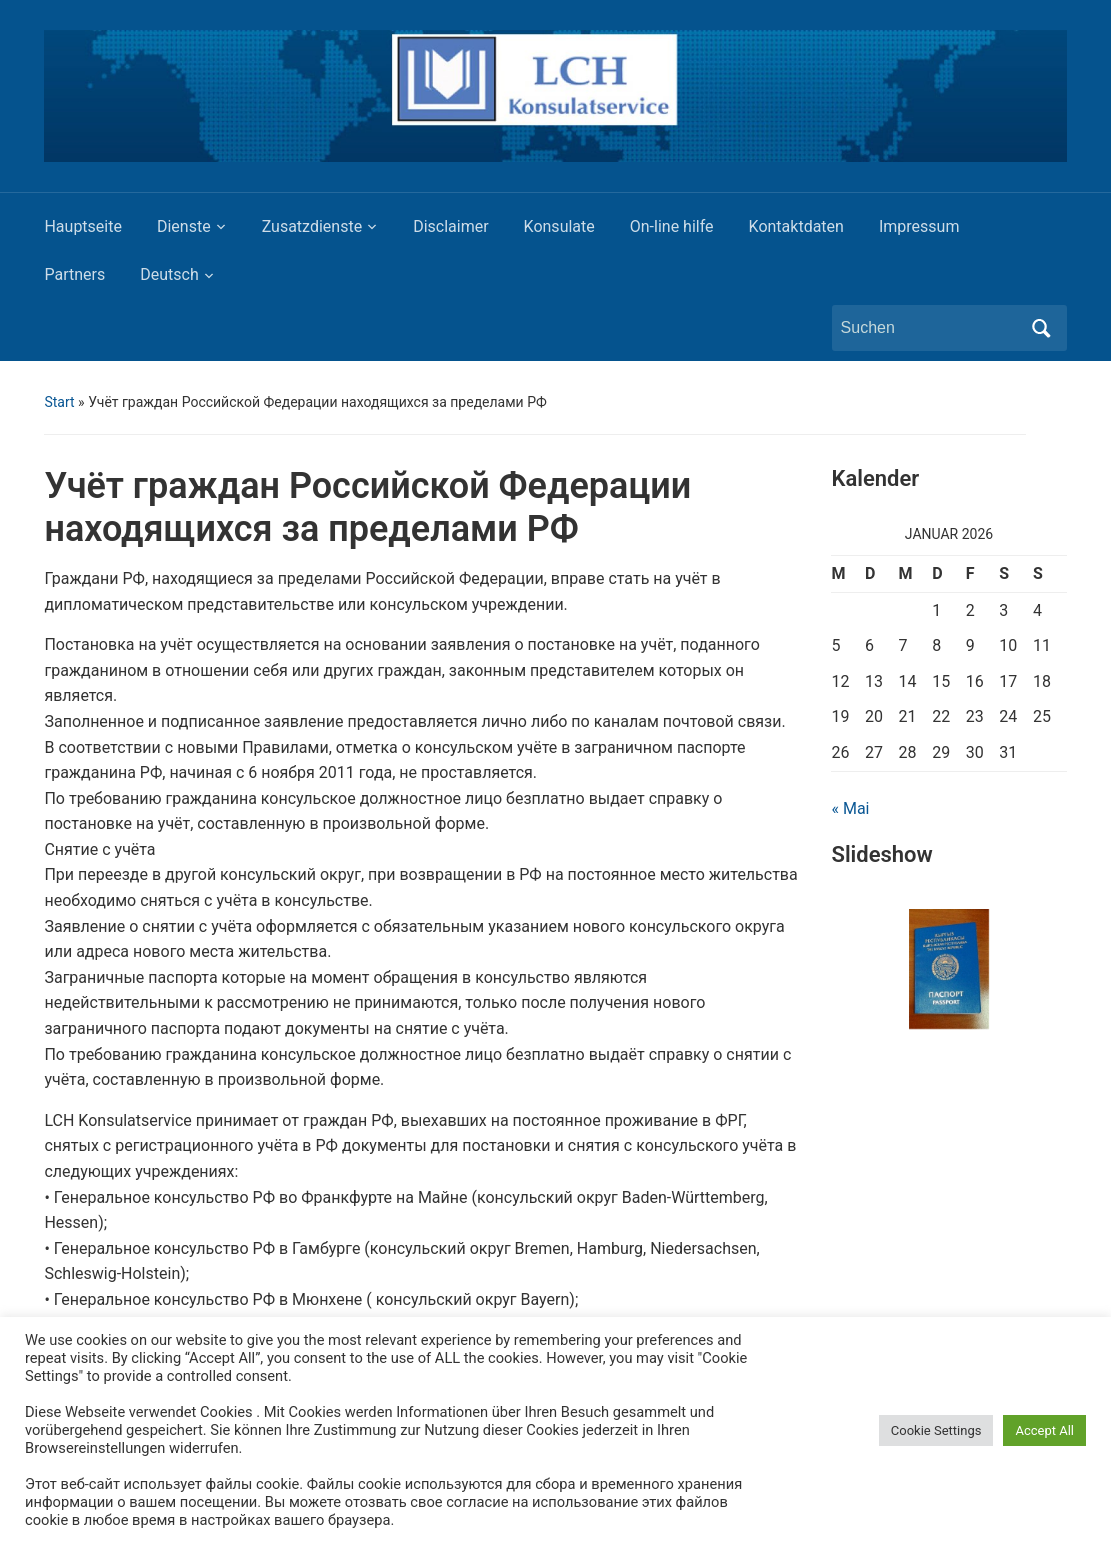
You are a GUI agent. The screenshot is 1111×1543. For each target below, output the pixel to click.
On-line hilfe (672, 226)
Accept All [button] (1044, 1430)
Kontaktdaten (796, 226)
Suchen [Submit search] (1042, 328)
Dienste (184, 226)
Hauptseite (83, 226)
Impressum (919, 226)
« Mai (850, 808)
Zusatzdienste (312, 226)
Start (59, 402)
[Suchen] (931, 328)
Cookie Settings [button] (936, 1430)
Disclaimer (450, 226)
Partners (74, 274)
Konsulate (559, 226)
